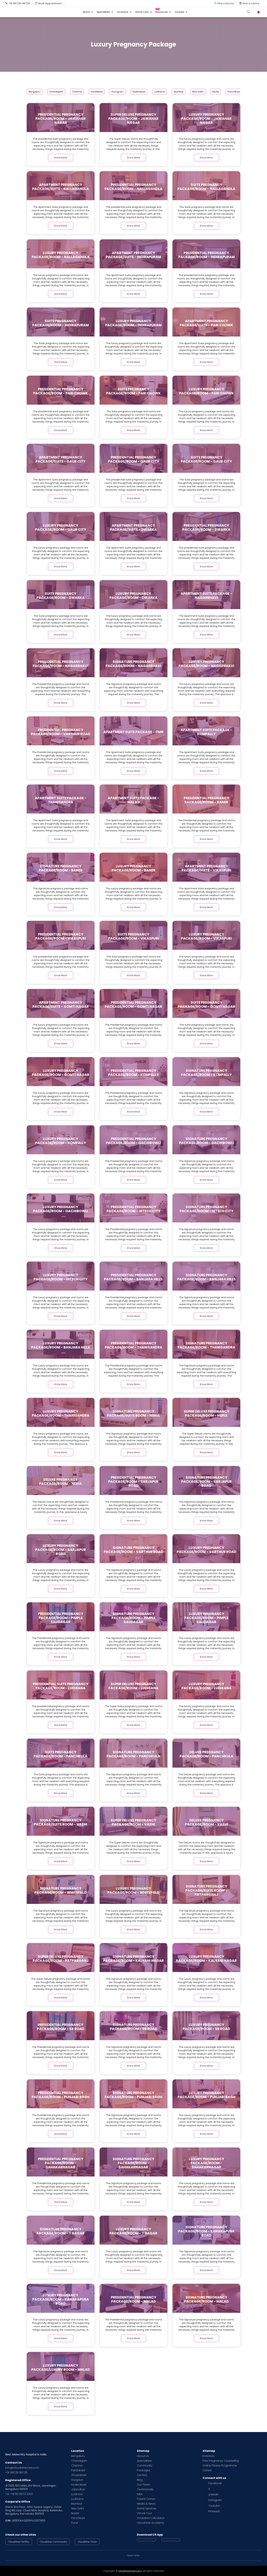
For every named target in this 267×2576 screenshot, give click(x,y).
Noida (215, 91)
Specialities (144, 2460)
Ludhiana (159, 91)
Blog (140, 2479)
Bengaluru (35, 91)
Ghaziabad (78, 2475)
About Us (143, 2456)
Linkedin (213, 2494)
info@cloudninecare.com (22, 2467)
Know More (60, 157)
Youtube (214, 2505)
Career (207, 2470)
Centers (142, 2475)
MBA (139, 2494)
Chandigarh (56, 91)
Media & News (146, 2503)
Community (144, 2465)
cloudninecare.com (130, 2571)
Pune (74, 2522)
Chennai (77, 91)
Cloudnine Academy (150, 2522)
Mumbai (178, 91)
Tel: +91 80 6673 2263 (19, 2494)
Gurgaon (77, 2479)
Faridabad (97, 91)
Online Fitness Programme (220, 2465)
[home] (42, 12)
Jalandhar (78, 2489)
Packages (143, 2470)
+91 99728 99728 (16, 2472)
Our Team (143, 2484)
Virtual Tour (144, 2513)
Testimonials (145, 2489)
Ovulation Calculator (150, 2518)
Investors (209, 2456)
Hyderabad (138, 91)
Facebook (215, 2483)
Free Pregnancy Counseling (221, 2460)
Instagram (215, 2500)
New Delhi (197, 91)
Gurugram (117, 91)
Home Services (146, 2508)
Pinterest (214, 2511)
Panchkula (234, 91)
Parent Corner (146, 2499)
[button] (86, 12)
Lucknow (77, 2494)
